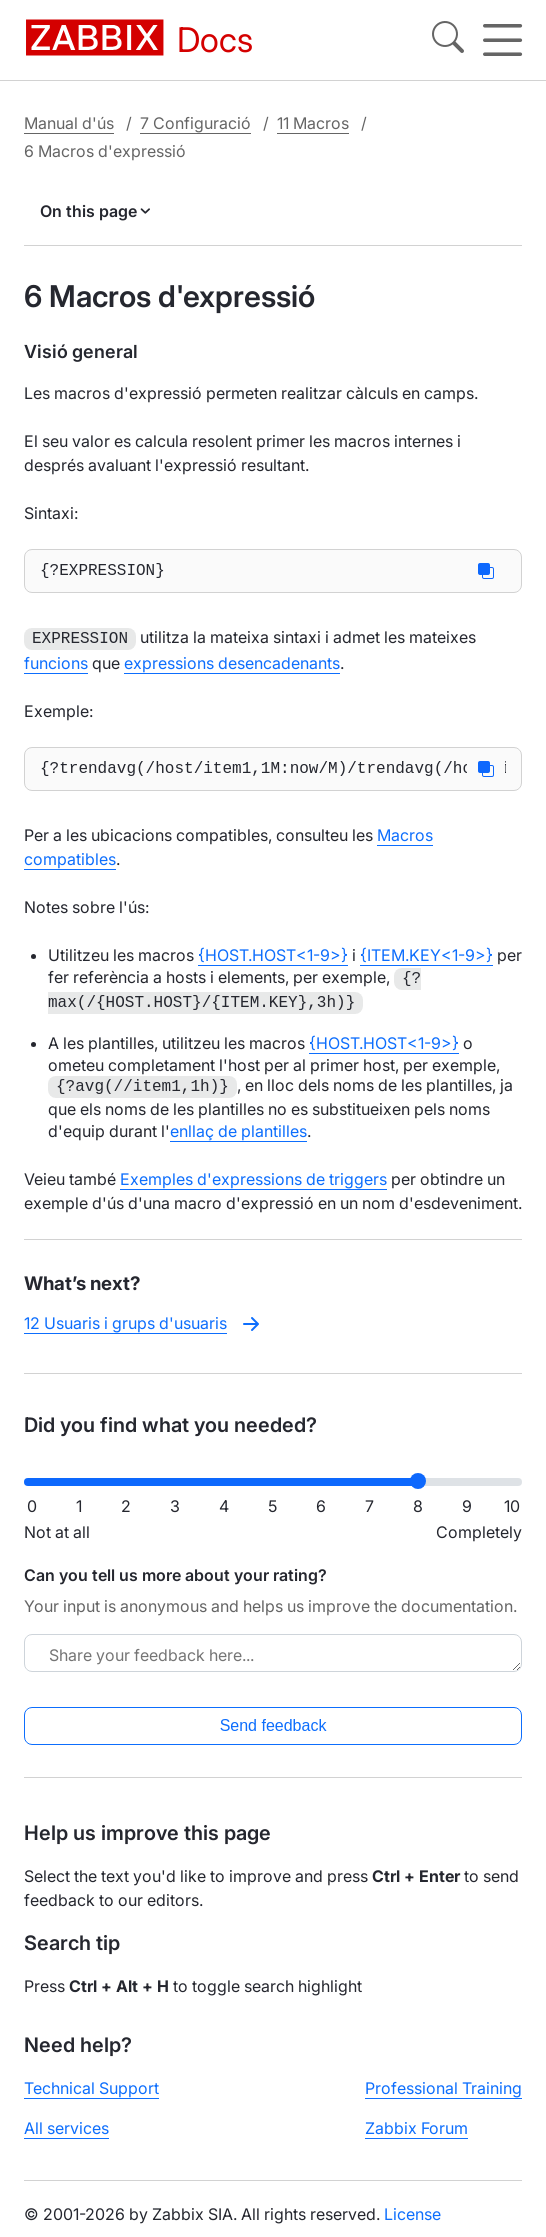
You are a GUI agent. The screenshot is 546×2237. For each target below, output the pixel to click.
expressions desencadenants (232, 664)
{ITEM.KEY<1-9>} (426, 960)
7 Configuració (195, 122)
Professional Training (443, 2094)
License (412, 2220)
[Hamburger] (502, 40)
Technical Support (91, 2094)
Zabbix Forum (416, 2134)
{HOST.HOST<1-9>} (273, 960)
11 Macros (313, 122)
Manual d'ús (69, 122)
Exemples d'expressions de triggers (253, 1184)
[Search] (448, 40)
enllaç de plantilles (238, 1136)
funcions (56, 664)
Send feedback (273, 1731)
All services (66, 2134)
